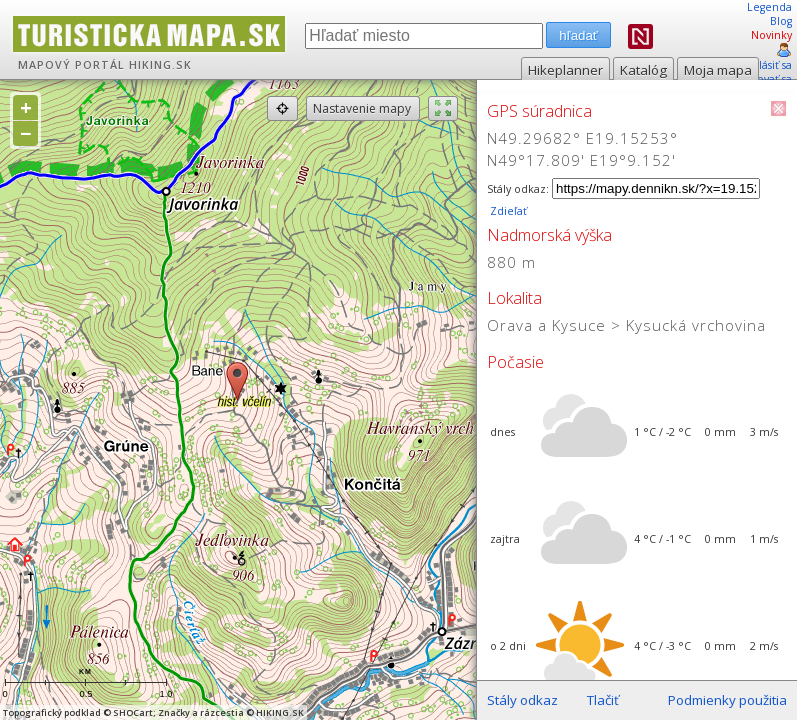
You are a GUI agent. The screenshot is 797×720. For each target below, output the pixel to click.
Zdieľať (507, 211)
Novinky (771, 35)
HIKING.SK (160, 65)
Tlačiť (603, 700)
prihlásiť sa (764, 65)
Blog (781, 21)
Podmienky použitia (727, 700)
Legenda (769, 7)
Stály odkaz (522, 700)
